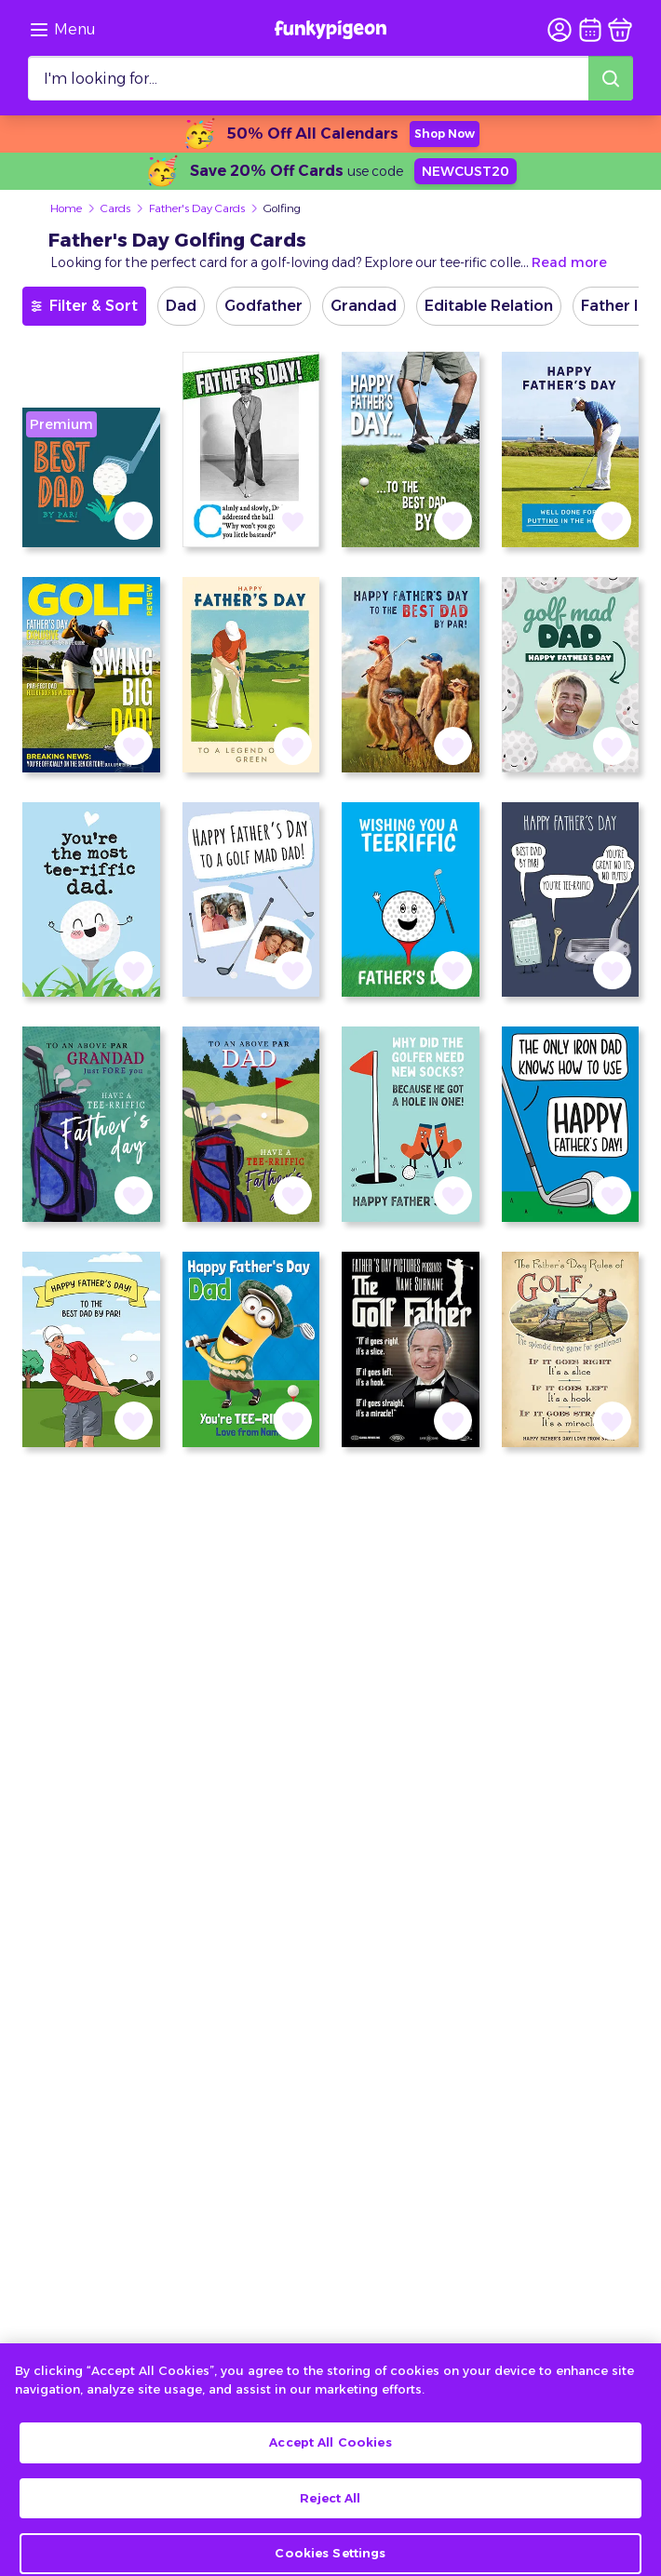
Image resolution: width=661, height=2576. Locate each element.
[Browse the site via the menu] (62, 30)
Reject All (330, 2520)
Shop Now (444, 134)
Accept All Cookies (330, 2465)
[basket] (620, 30)
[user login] (559, 30)
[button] (134, 521)
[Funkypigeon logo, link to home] (330, 29)
